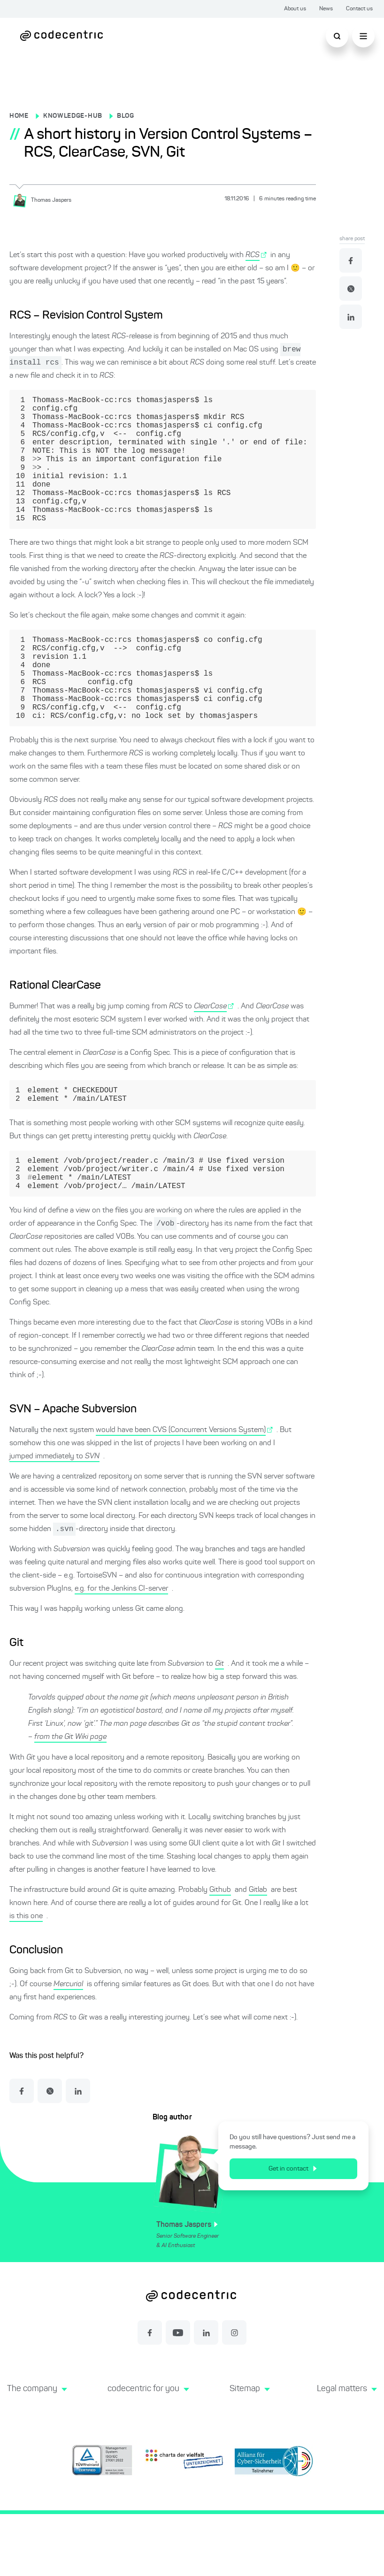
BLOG (125, 116)
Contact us (359, 9)
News (326, 9)
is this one (26, 1978)
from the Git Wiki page (70, 1799)
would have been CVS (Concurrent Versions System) (181, 1491)
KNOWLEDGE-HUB (72, 116)
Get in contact (297, 2230)
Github (220, 1952)
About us (295, 9)
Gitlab (258, 1952)
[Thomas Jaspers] (45, 200)
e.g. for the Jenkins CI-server (121, 1650)
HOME (19, 116)
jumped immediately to (54, 1517)
